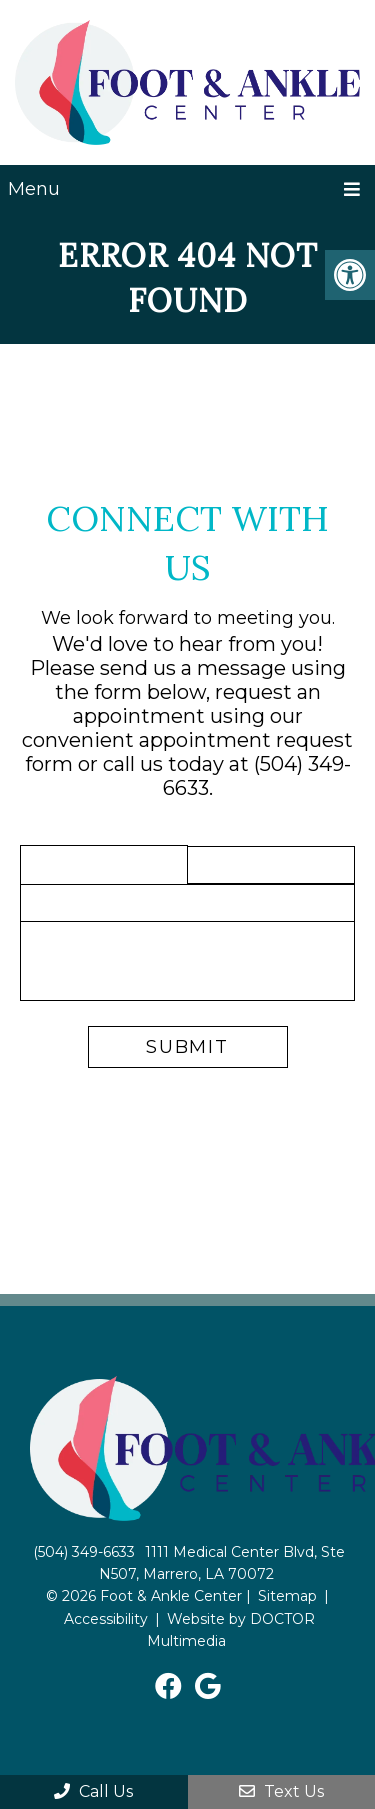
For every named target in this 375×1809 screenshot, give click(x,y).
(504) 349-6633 (84, 1552)
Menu (34, 189)
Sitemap (287, 1596)
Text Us (281, 1791)
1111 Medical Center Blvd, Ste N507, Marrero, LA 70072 (222, 1563)
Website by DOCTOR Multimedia (231, 1630)
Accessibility (106, 1619)
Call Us (93, 1791)
